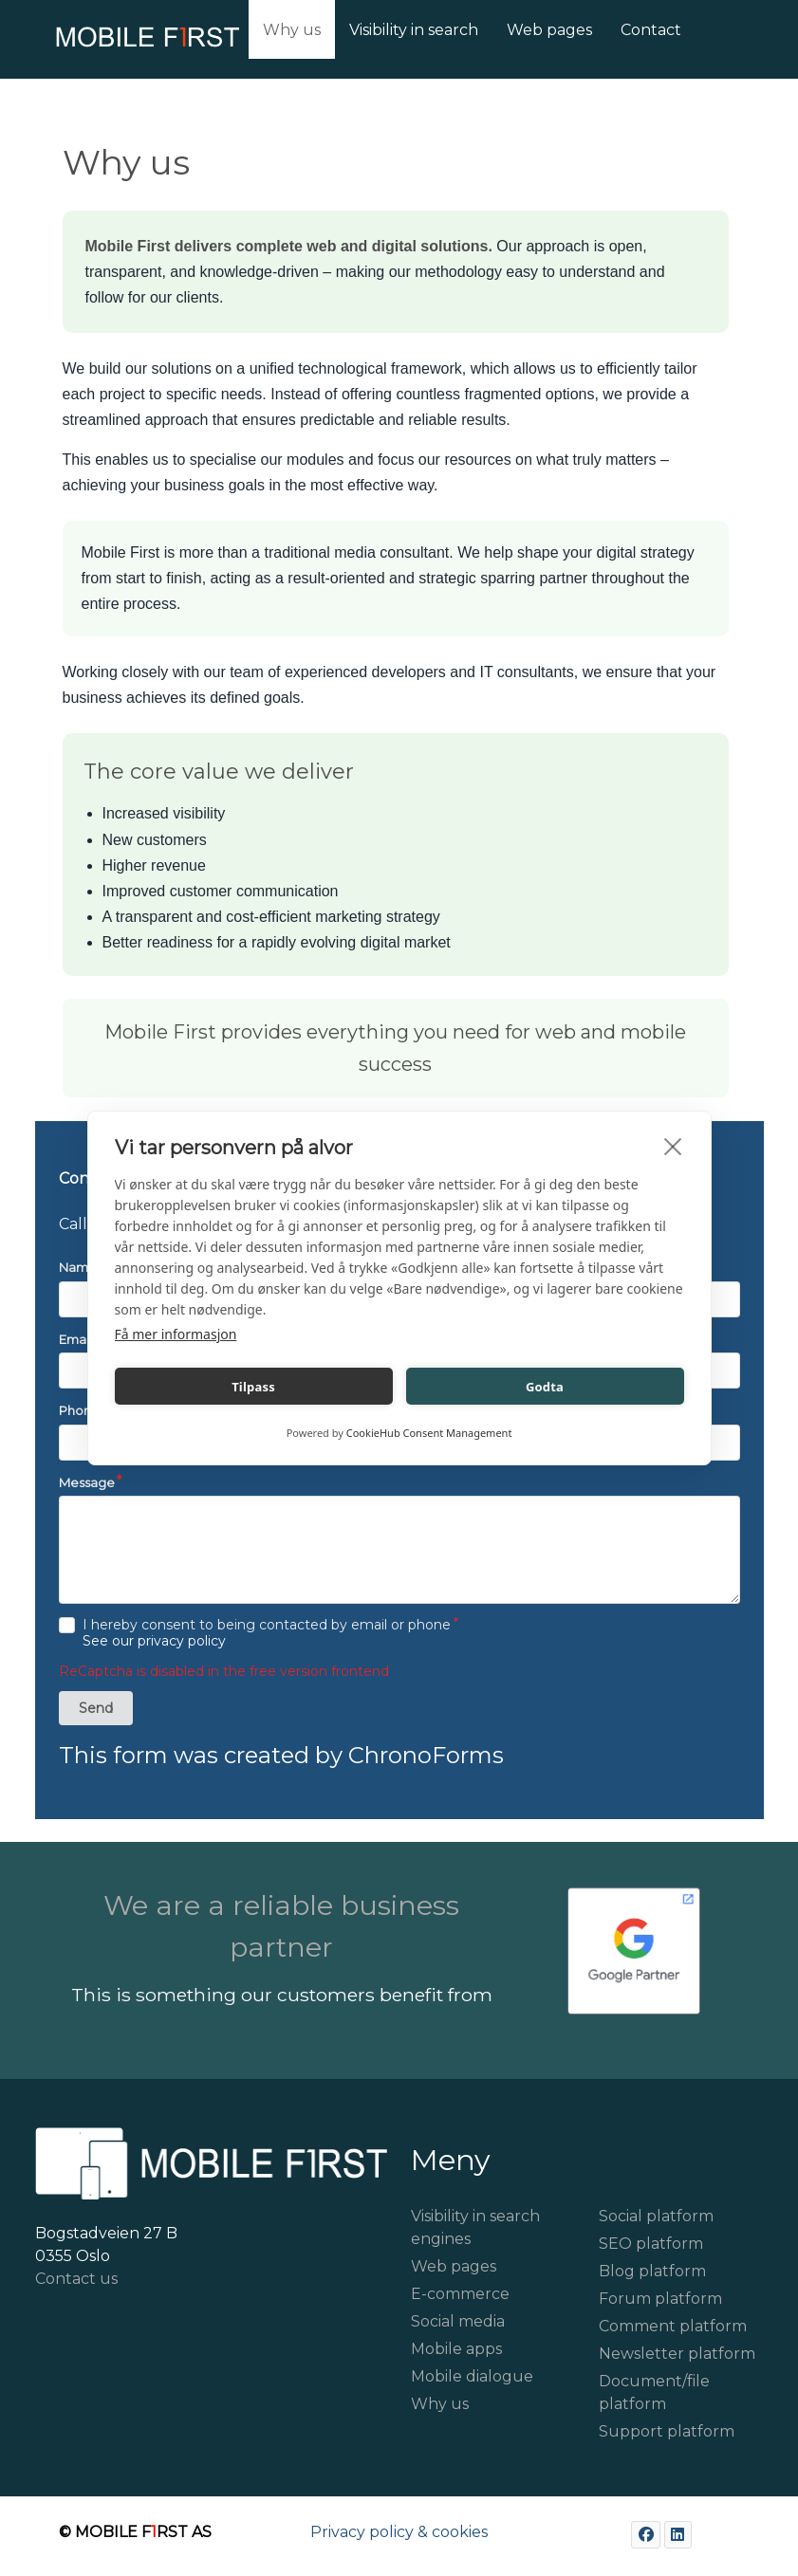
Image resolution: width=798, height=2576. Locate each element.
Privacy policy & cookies (399, 2532)
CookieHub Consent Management (429, 1433)
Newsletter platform (677, 2354)
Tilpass (253, 1386)
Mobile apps (456, 2349)
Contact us (76, 2279)
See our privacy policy (154, 1640)
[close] (673, 1146)
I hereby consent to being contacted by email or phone (267, 1633)
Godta (545, 1386)
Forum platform (660, 2299)
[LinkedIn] (678, 2534)
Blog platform (652, 2271)
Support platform (666, 2431)
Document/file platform (654, 2392)
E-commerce (460, 2294)
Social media (458, 2321)
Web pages (453, 2266)
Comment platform (673, 2326)
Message (87, 1482)
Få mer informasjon (176, 1334)
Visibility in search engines (475, 2227)
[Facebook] (645, 2534)
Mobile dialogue (472, 2376)
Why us (440, 2404)
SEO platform (651, 2244)
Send (96, 1708)
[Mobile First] (108, 42)
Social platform (656, 2216)
